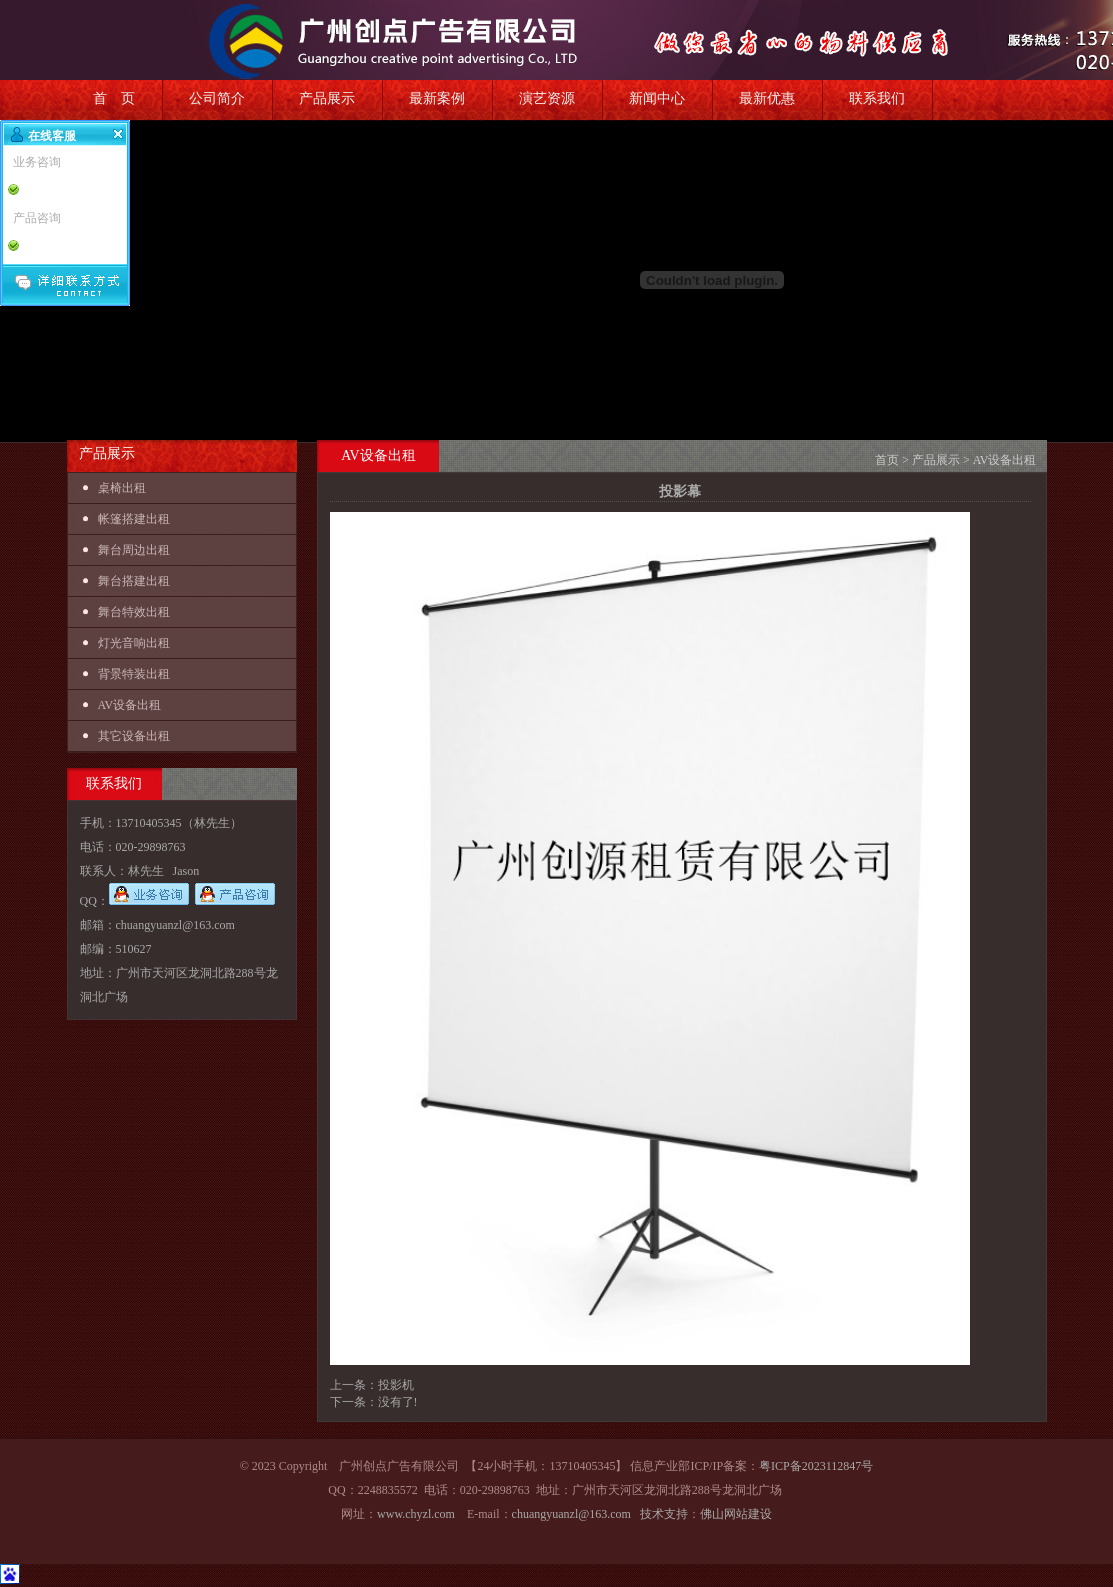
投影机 (396, 1385)
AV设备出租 (130, 705)
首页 (887, 460)
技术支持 (664, 1514)
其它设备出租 (134, 736)
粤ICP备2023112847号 (816, 1466)
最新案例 (437, 98)
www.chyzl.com (416, 1514)
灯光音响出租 (134, 643)
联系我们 (877, 98)
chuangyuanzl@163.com (571, 1514)
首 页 (114, 98)
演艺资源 (547, 98)
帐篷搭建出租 (134, 519)
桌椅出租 (122, 488)
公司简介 (217, 98)
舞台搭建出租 (134, 581)
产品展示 (327, 98)
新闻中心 (657, 98)
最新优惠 (767, 98)
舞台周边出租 (134, 550)
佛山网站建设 (736, 1514)
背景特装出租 (134, 674)
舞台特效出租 (134, 612)
